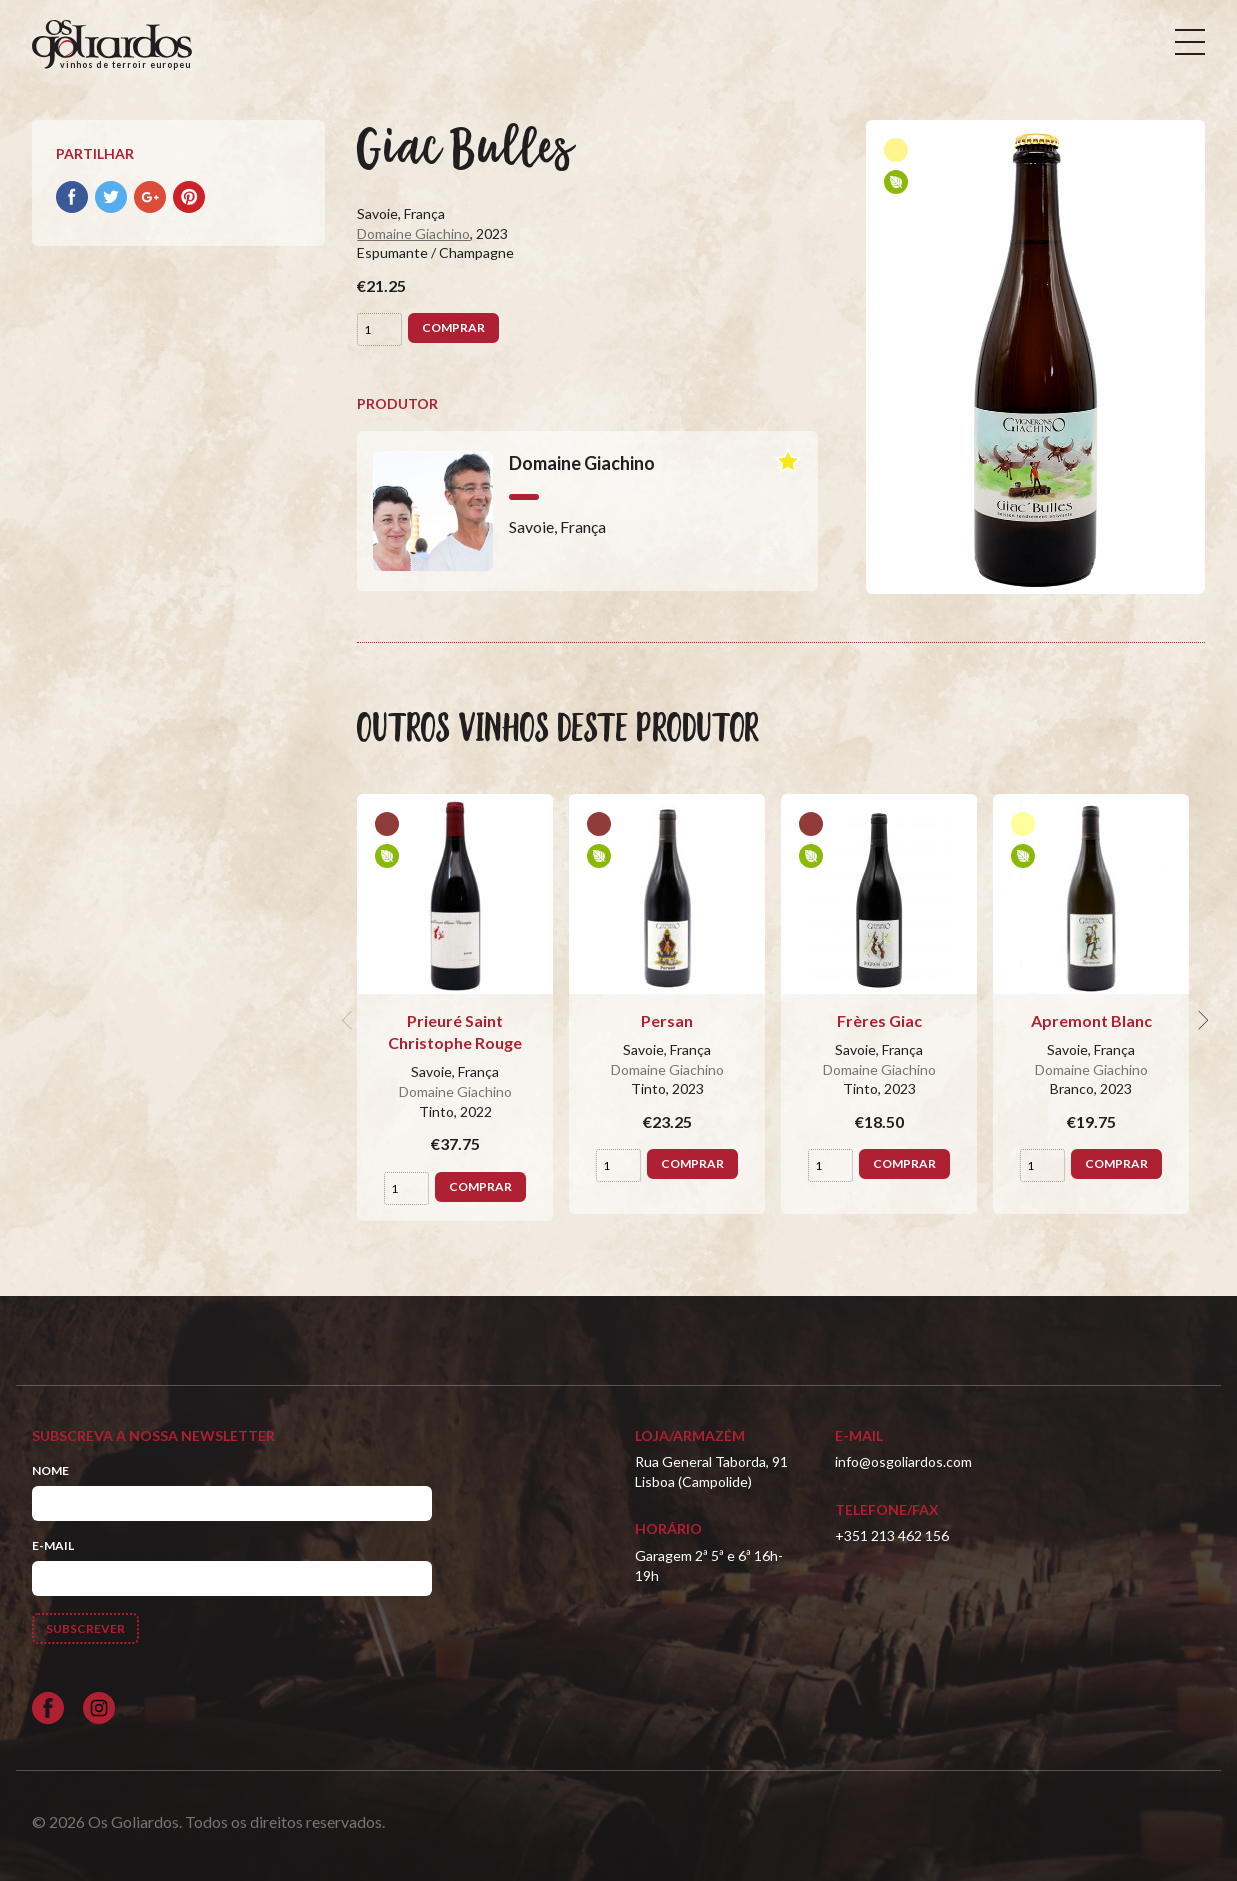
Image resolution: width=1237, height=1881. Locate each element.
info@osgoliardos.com (903, 1461)
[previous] (349, 1021)
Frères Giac (879, 1020)
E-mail (53, 1545)
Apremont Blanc (1091, 1020)
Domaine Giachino (413, 233)
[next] (1201, 1021)
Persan (667, 1020)
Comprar (453, 327)
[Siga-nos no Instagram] (99, 1708)
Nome (50, 1470)
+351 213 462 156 (892, 1535)
